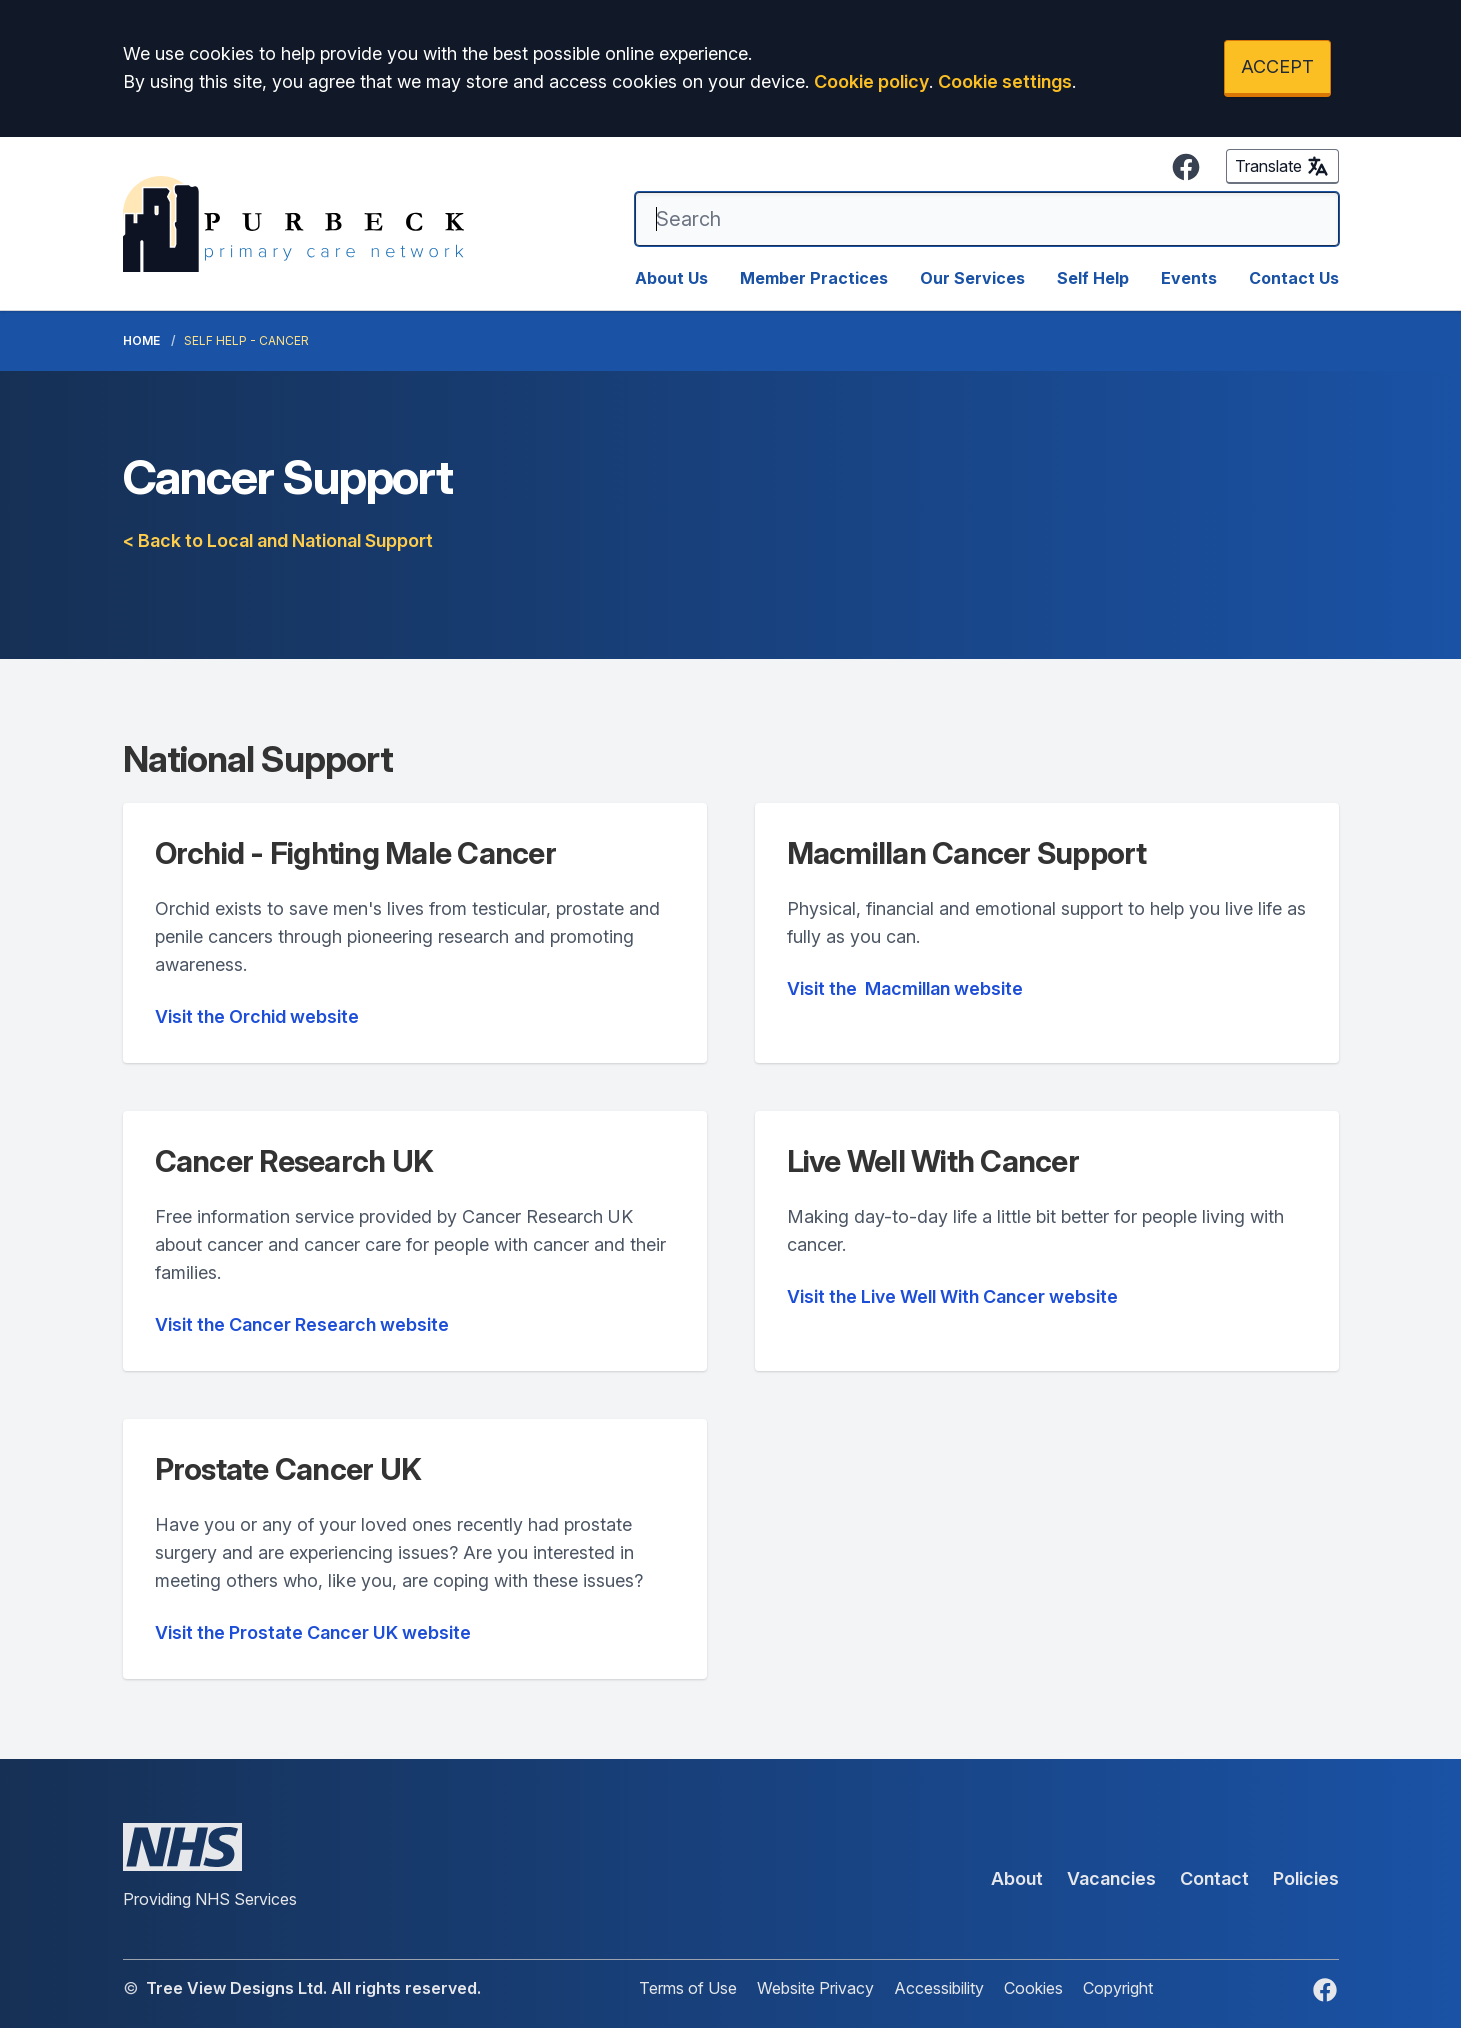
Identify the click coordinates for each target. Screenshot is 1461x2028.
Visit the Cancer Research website (302, 1324)
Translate (1282, 166)
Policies (1306, 1878)
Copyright (1118, 1988)
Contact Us (1294, 278)
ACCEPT (1277, 66)
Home (141, 340)
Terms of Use (688, 1988)
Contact (1214, 1878)
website (905, 989)
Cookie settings (1005, 81)
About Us (671, 278)
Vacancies (1111, 1878)
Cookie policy (871, 81)
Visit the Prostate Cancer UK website (313, 1632)
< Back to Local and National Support (278, 540)
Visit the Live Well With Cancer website (952, 1296)
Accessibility (939, 1988)
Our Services (972, 278)
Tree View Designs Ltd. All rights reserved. (313, 1988)
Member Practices (814, 278)
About (1017, 1878)
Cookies (1033, 1988)
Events (1189, 278)
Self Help (1093, 278)
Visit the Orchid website (257, 1016)
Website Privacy (815, 1988)
